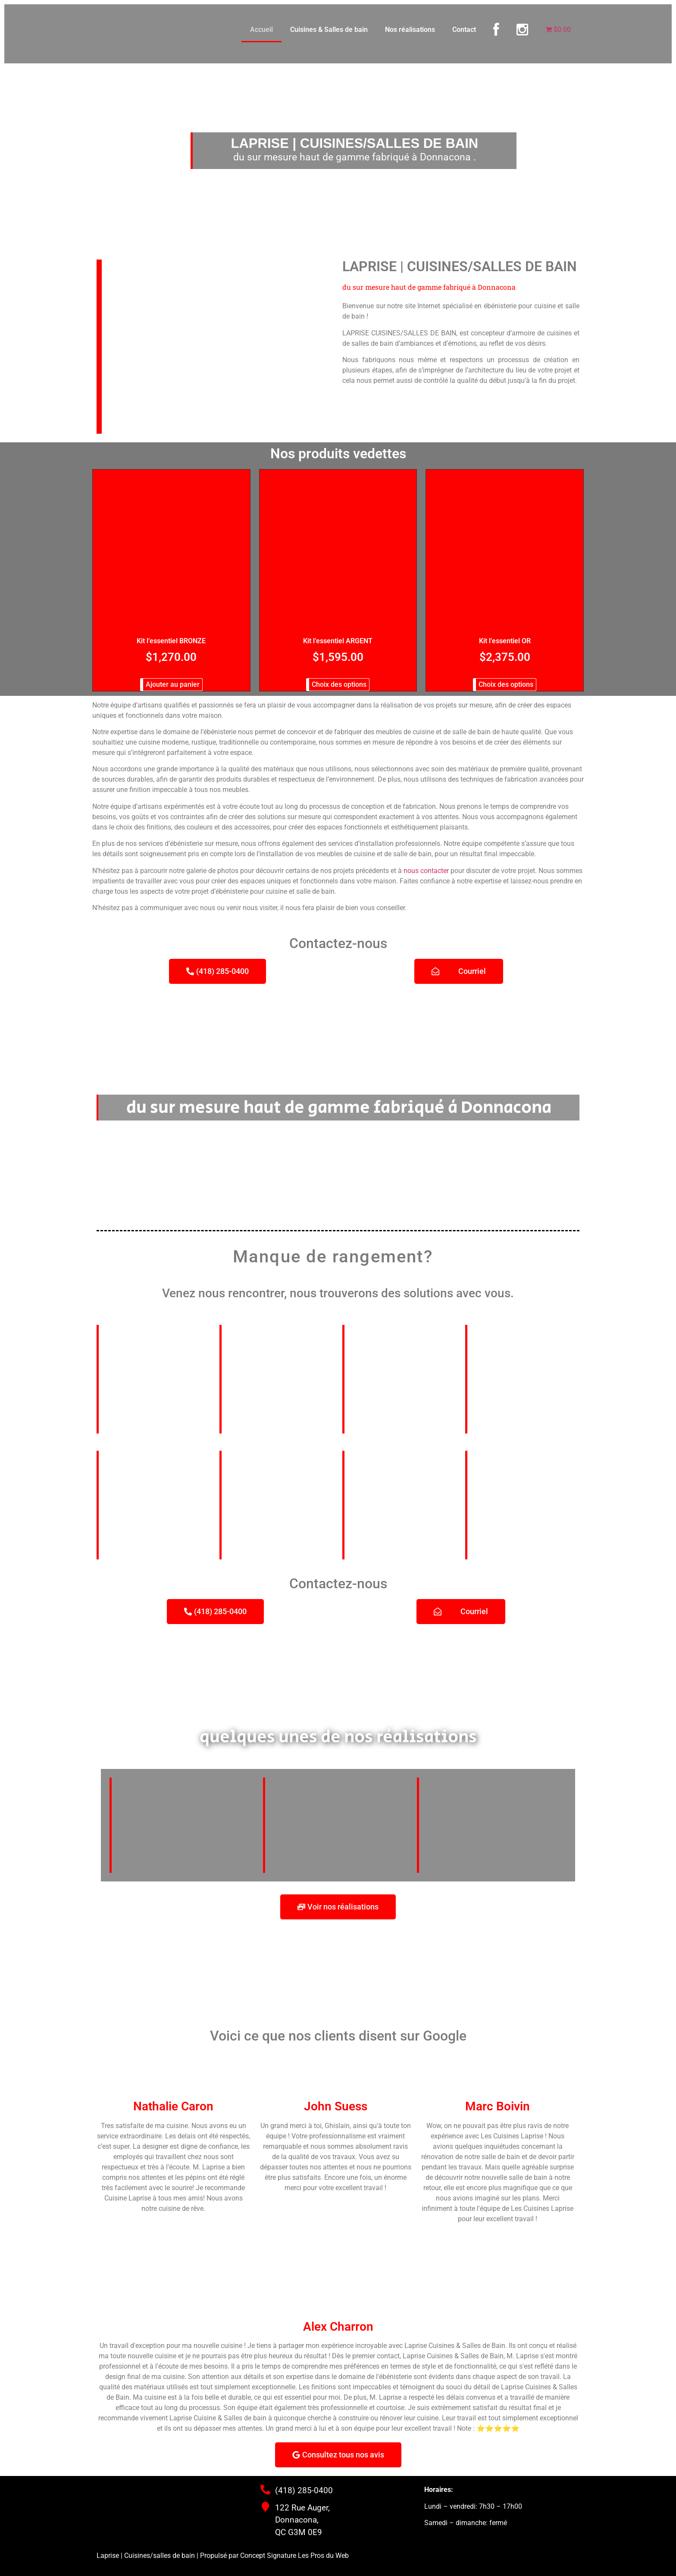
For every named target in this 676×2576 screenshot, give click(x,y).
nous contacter (426, 871)
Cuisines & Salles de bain (329, 29)
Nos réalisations (410, 29)
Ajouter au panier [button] (173, 684)
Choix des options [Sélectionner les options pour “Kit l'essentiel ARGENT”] (339, 684)
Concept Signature (269, 2555)
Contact (464, 29)
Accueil (261, 29)
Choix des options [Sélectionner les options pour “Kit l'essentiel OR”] (506, 684)
